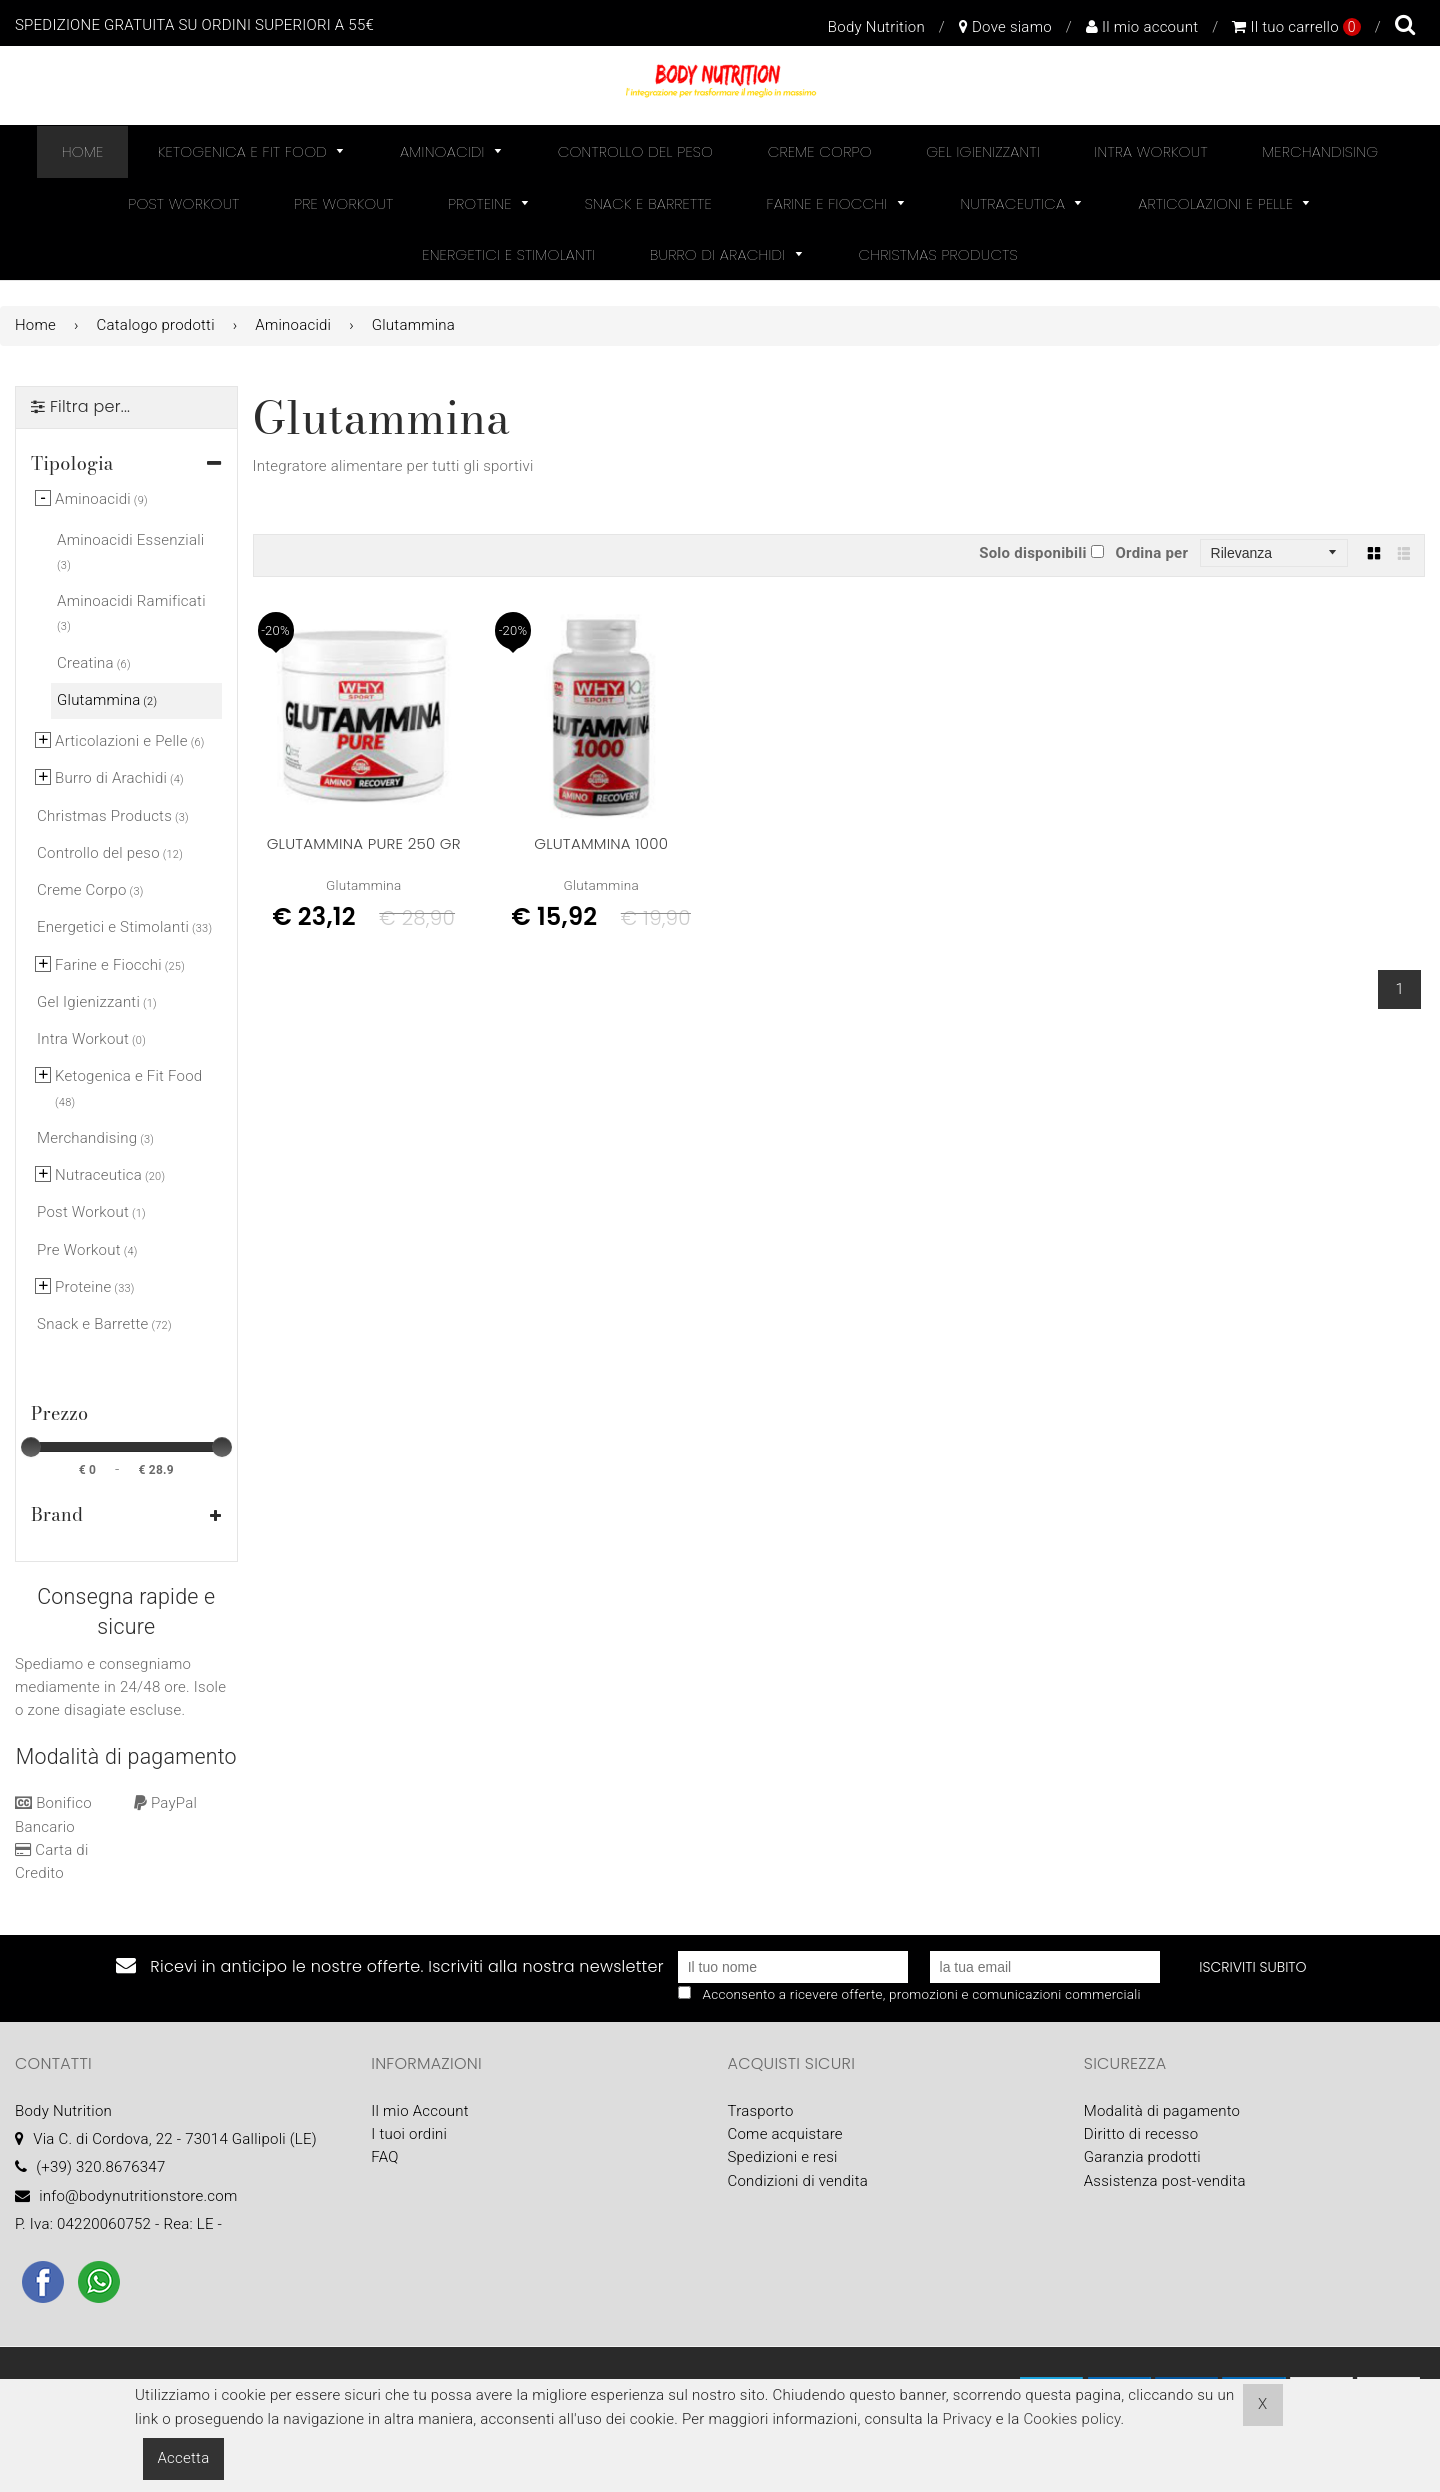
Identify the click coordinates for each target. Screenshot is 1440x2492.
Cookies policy (1071, 2419)
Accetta (184, 2458)
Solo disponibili (1032, 553)
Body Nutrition (876, 27)
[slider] (31, 1447)
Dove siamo (1005, 27)
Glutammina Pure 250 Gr (364, 843)
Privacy (966, 2419)
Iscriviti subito (1252, 1967)
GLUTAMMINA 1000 (601, 843)
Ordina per (1151, 553)
